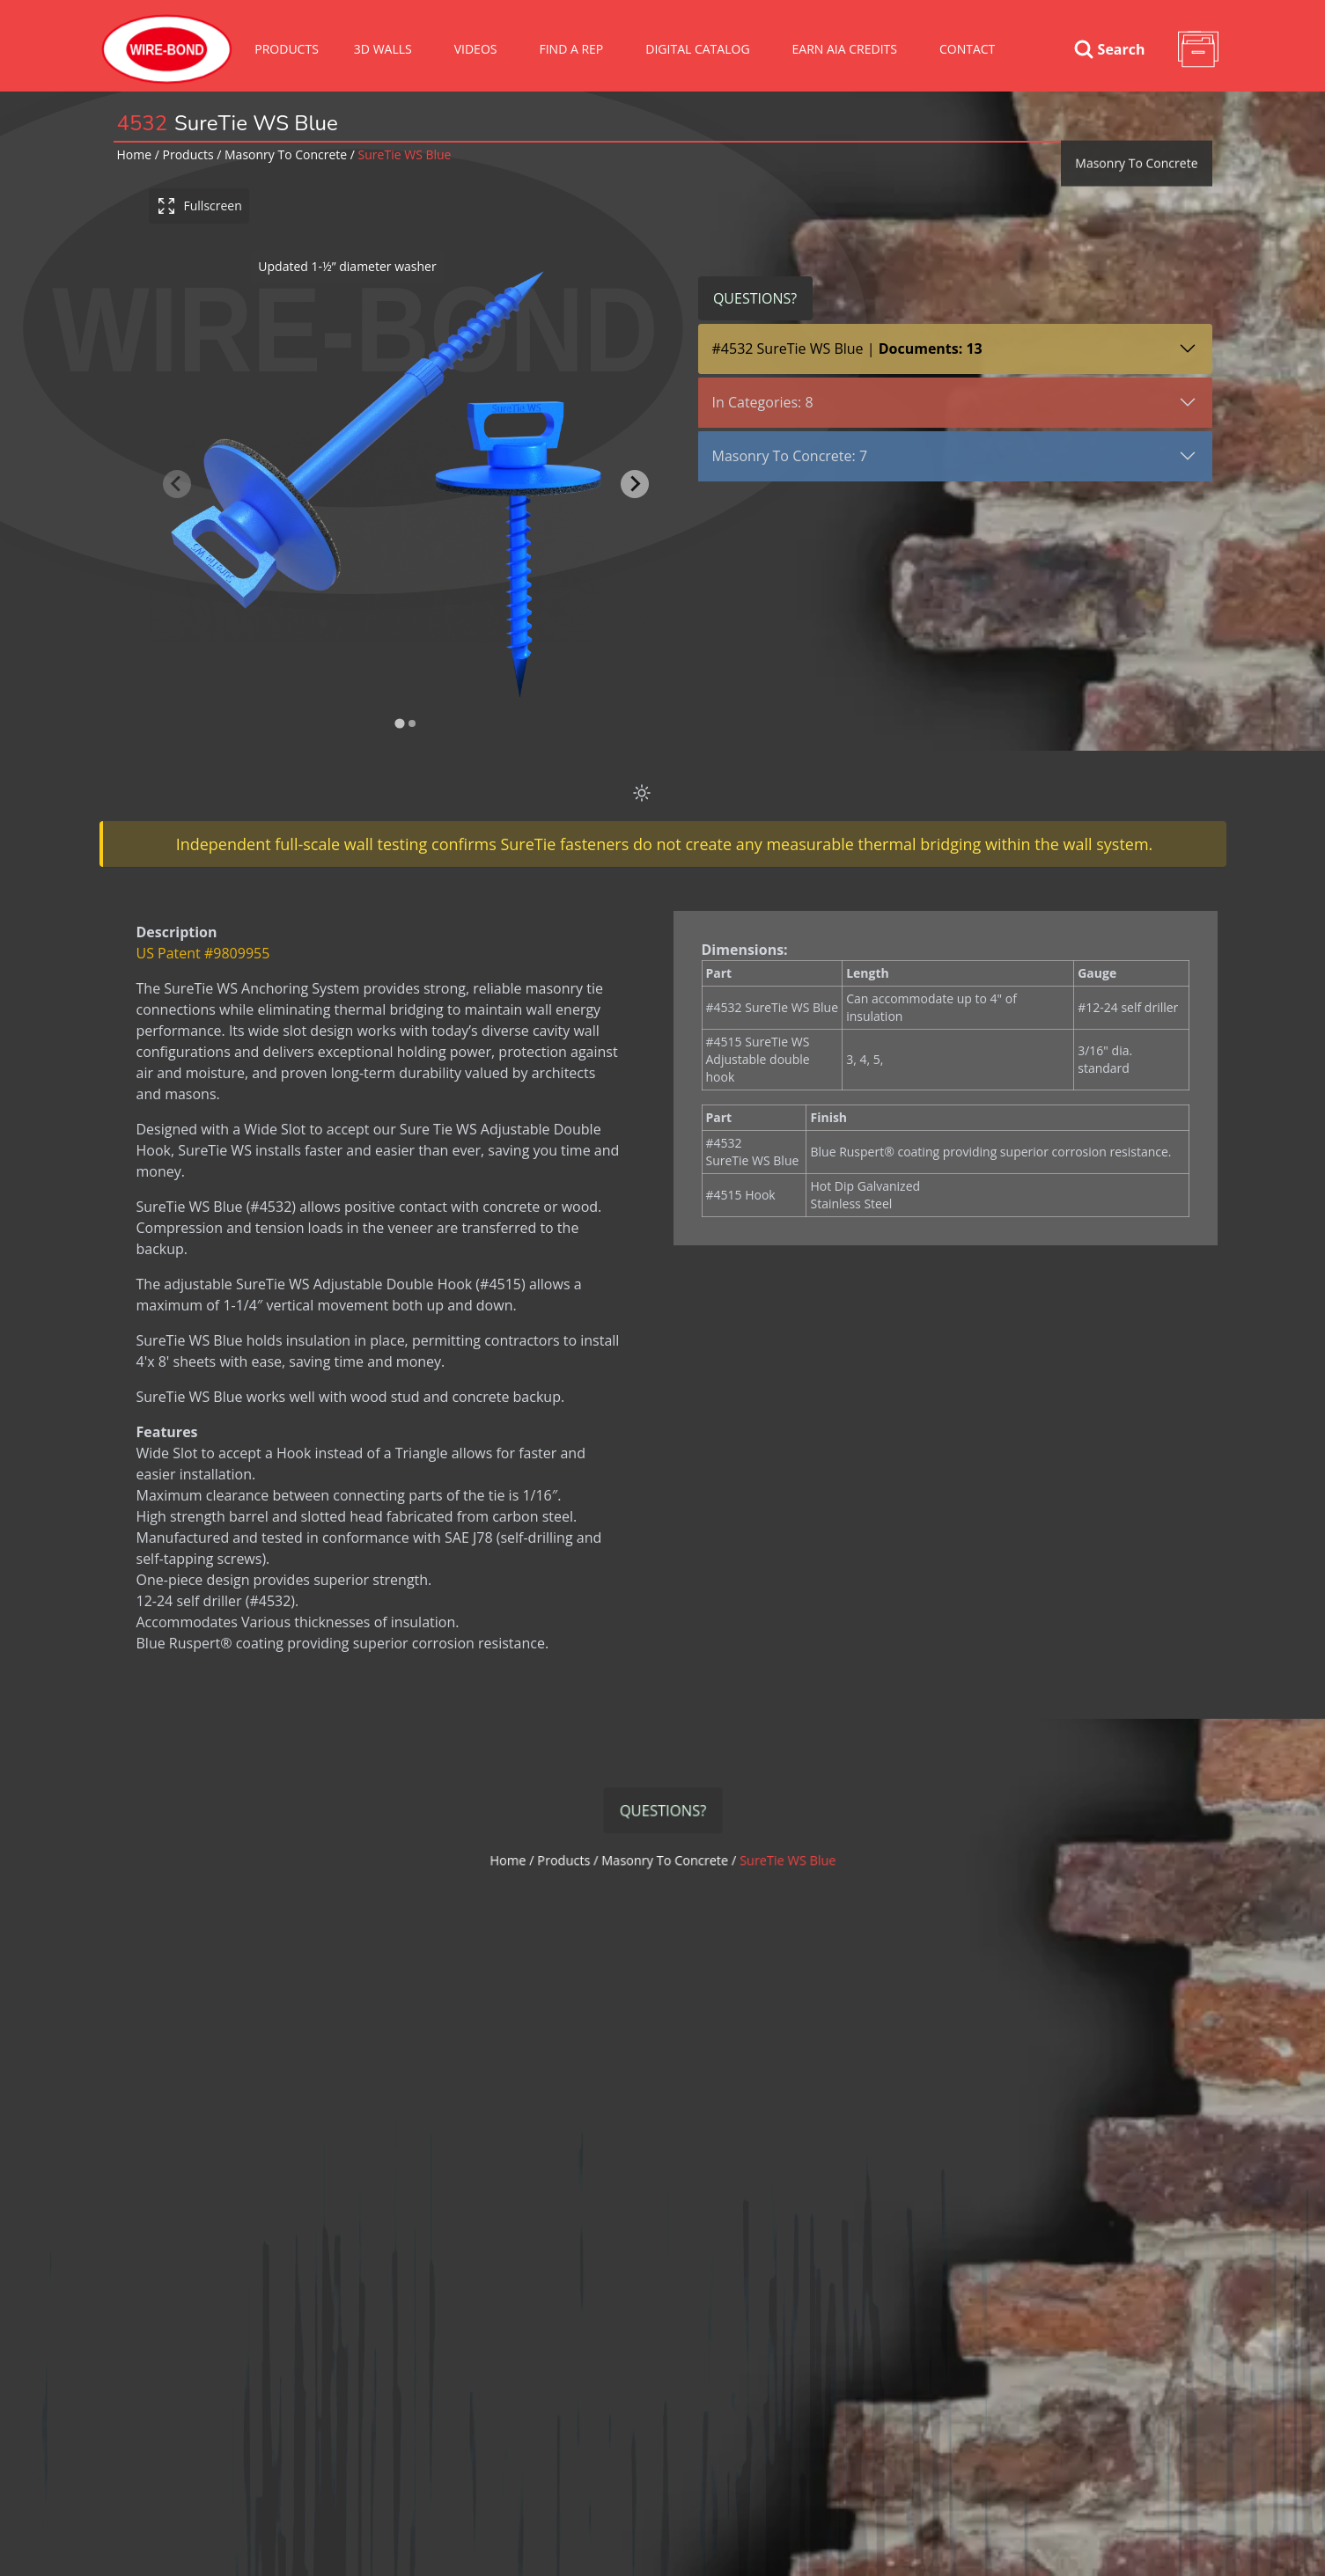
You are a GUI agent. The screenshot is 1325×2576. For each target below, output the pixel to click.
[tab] (399, 724)
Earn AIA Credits (844, 48)
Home (134, 154)
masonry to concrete (286, 154)
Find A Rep (571, 48)
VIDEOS (475, 48)
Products (286, 48)
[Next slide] (635, 484)
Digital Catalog (697, 48)
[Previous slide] (177, 484)
